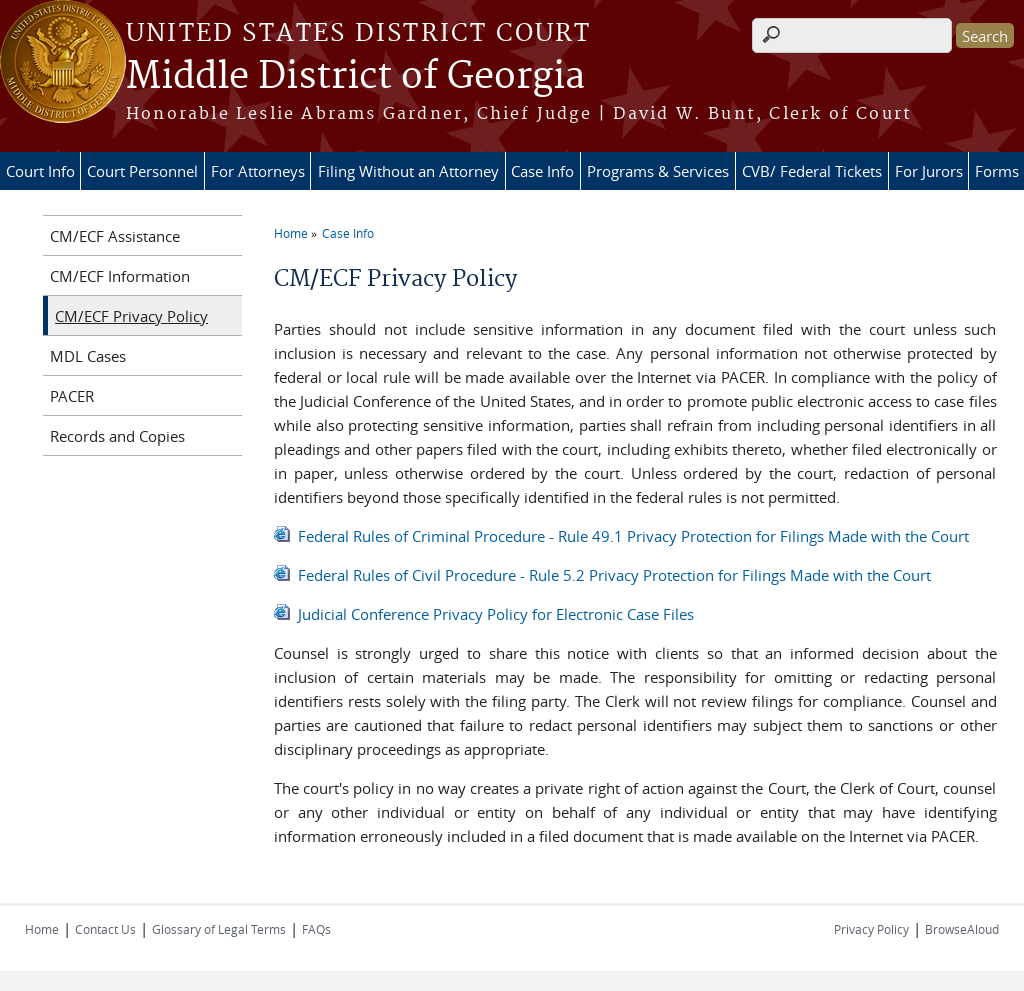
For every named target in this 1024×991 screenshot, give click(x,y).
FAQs (316, 929)
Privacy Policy (871, 929)
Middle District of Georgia (355, 77)
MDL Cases (88, 356)
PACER (72, 396)
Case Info (542, 171)
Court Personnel (142, 171)
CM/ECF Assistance (115, 236)
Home (291, 233)
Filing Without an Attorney (408, 171)
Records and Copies (117, 436)
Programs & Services (658, 171)
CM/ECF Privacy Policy (131, 316)
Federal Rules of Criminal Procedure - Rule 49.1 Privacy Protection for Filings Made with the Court (633, 536)
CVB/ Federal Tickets (812, 171)
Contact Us (105, 929)
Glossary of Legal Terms (219, 929)
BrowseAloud (962, 929)
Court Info (40, 171)
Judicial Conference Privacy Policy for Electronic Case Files (496, 614)
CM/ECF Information (120, 276)
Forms (997, 171)
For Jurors (929, 171)
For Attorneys (258, 171)
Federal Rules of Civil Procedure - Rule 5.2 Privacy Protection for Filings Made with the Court (614, 575)
